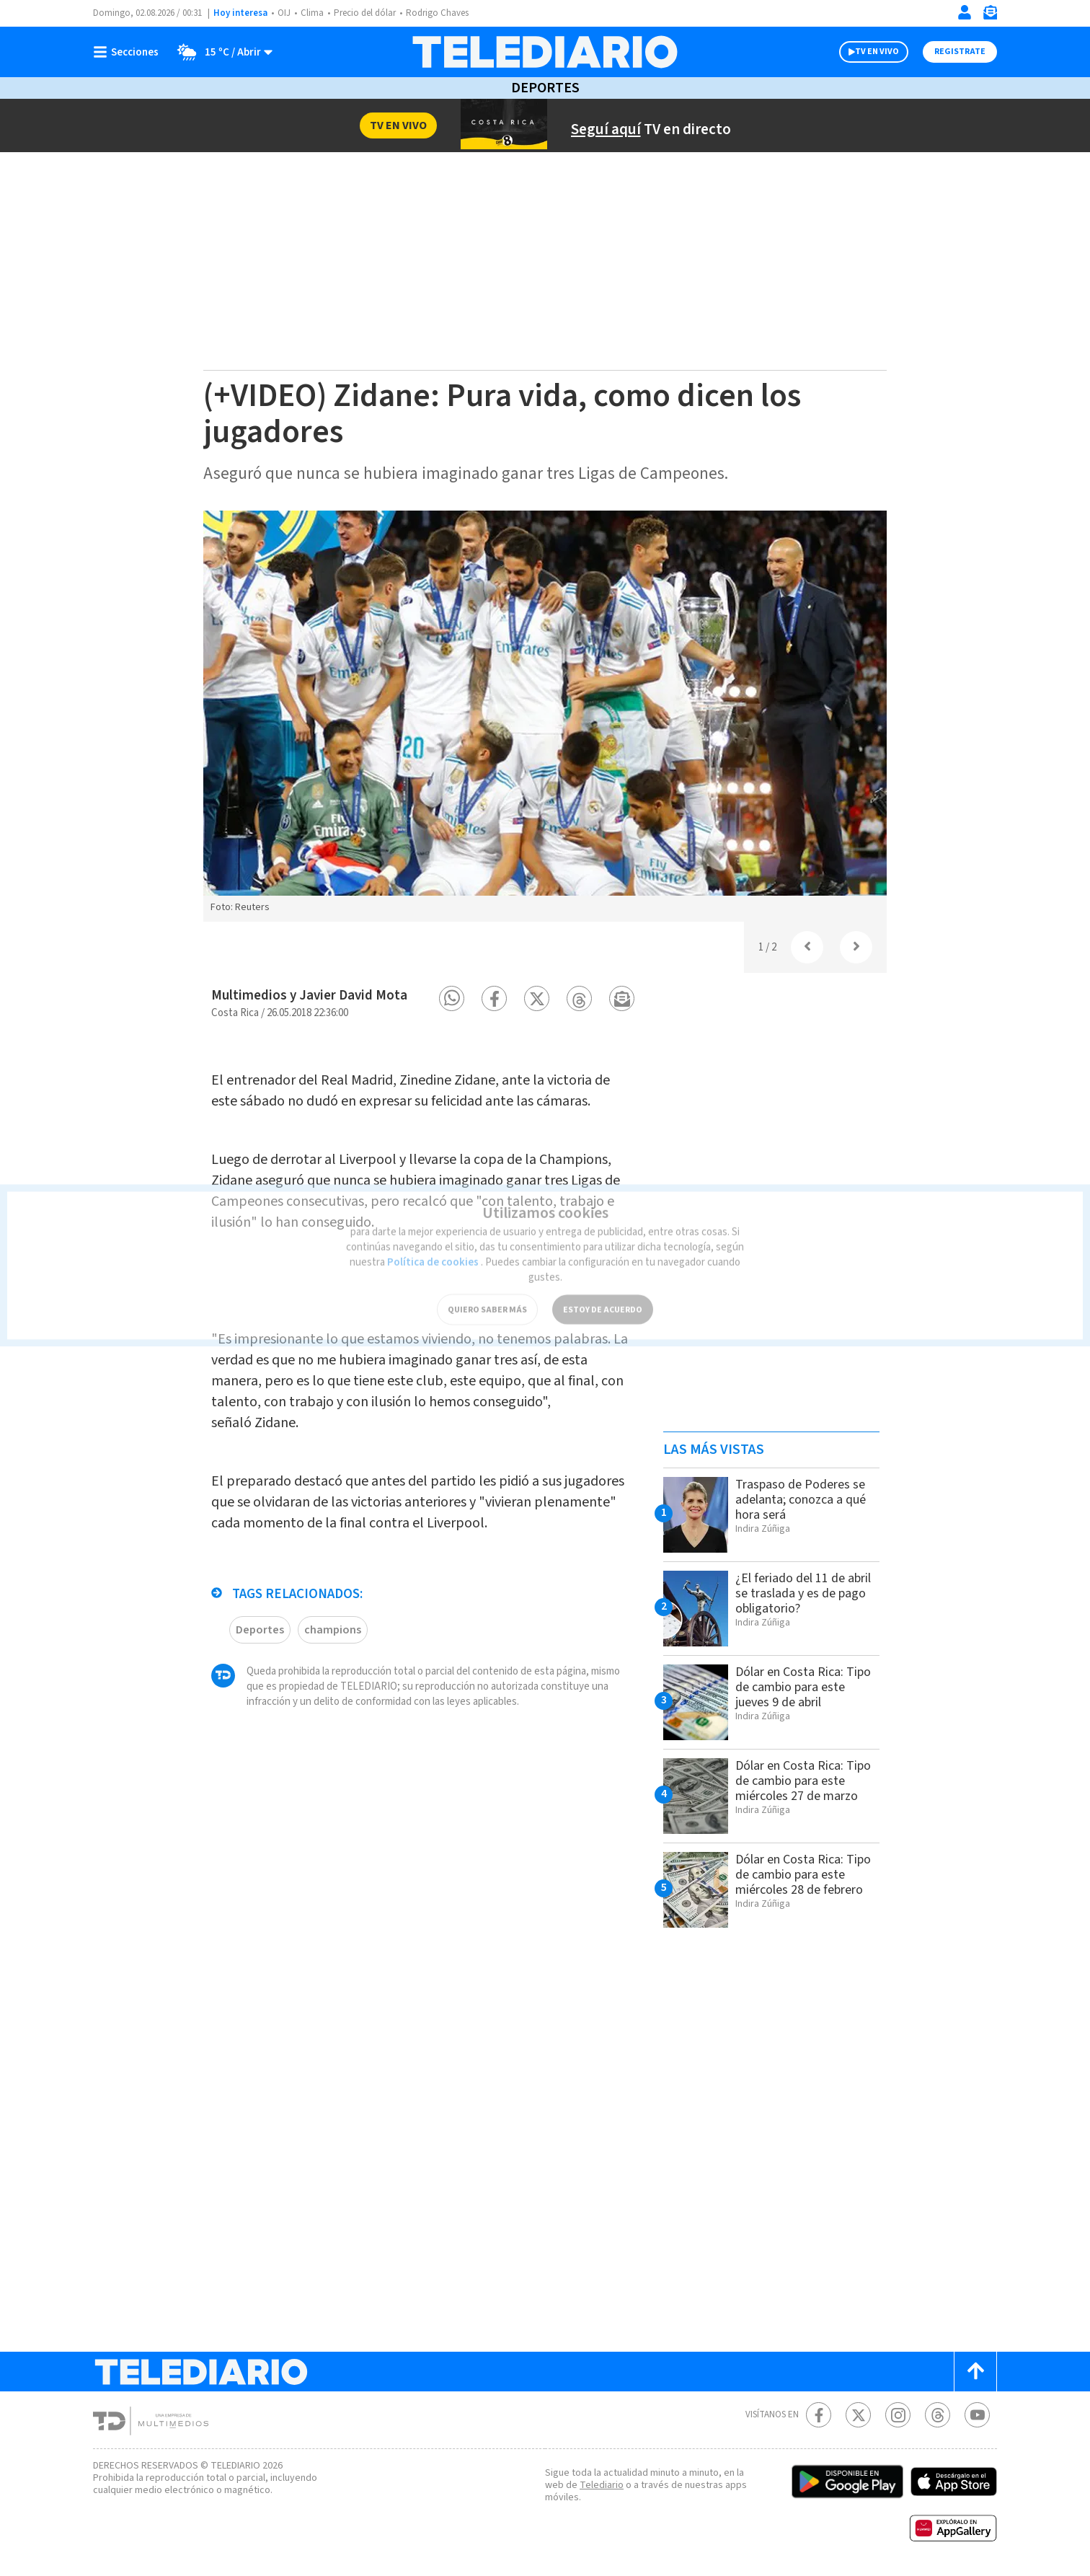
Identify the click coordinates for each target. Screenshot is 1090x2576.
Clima (313, 13)
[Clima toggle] (221, 52)
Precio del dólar (368, 13)
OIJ (284, 13)
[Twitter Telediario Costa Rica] (858, 2414)
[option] (545, 716)
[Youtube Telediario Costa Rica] (977, 2414)
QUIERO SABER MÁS (487, 1286)
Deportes (545, 88)
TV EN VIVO (864, 52)
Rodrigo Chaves (445, 13)
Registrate (958, 52)
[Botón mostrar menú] (129, 52)
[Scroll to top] (975, 2371)
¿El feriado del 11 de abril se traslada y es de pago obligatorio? (803, 1593)
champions (330, 1644)
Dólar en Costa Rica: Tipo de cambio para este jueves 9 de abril (796, 1686)
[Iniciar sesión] (964, 12)
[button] (452, 998)
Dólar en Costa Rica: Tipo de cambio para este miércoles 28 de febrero (795, 1882)
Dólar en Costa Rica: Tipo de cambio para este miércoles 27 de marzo (795, 1788)
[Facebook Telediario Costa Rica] (818, 2414)
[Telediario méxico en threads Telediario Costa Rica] (937, 2414)
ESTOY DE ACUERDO (602, 1286)
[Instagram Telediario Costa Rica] (897, 2414)
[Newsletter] (990, 15)
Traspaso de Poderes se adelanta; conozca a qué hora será (806, 1499)
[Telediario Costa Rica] (544, 52)
